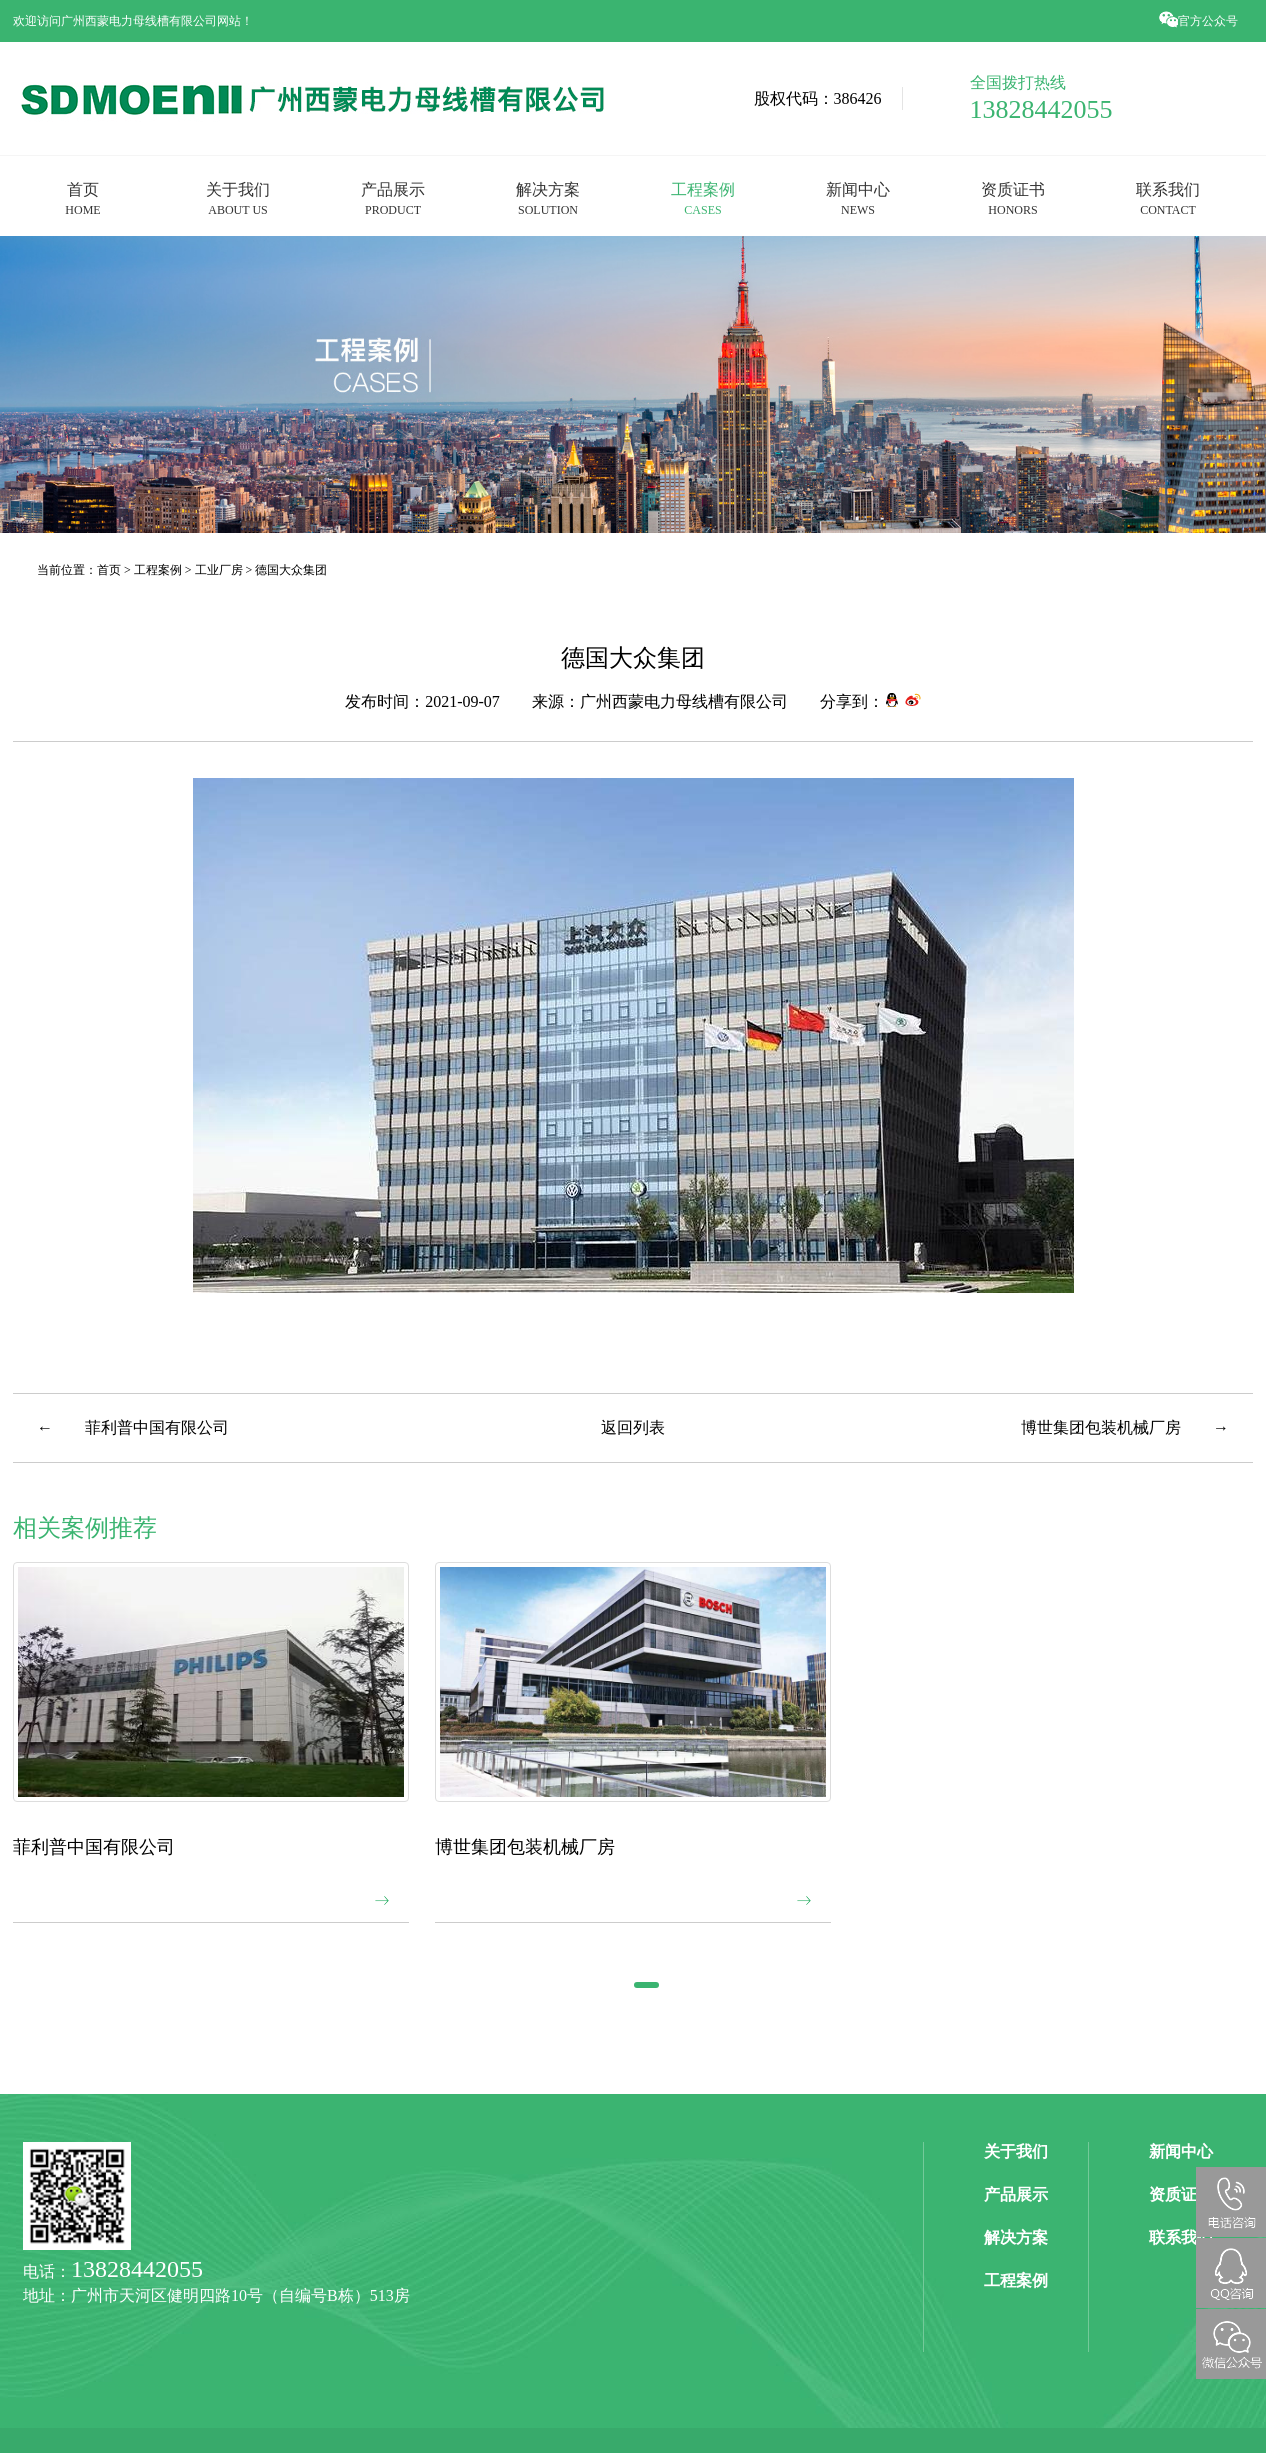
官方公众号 (1200, 20)
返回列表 (633, 1427)
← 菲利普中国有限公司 (133, 1427)
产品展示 (393, 198)
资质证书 (1013, 198)
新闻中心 (858, 198)
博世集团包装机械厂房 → (1125, 1427)
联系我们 (1168, 198)
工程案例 (703, 198)
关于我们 (238, 198)
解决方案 (548, 198)
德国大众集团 (291, 569)
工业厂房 (219, 569)
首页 (82, 198)
